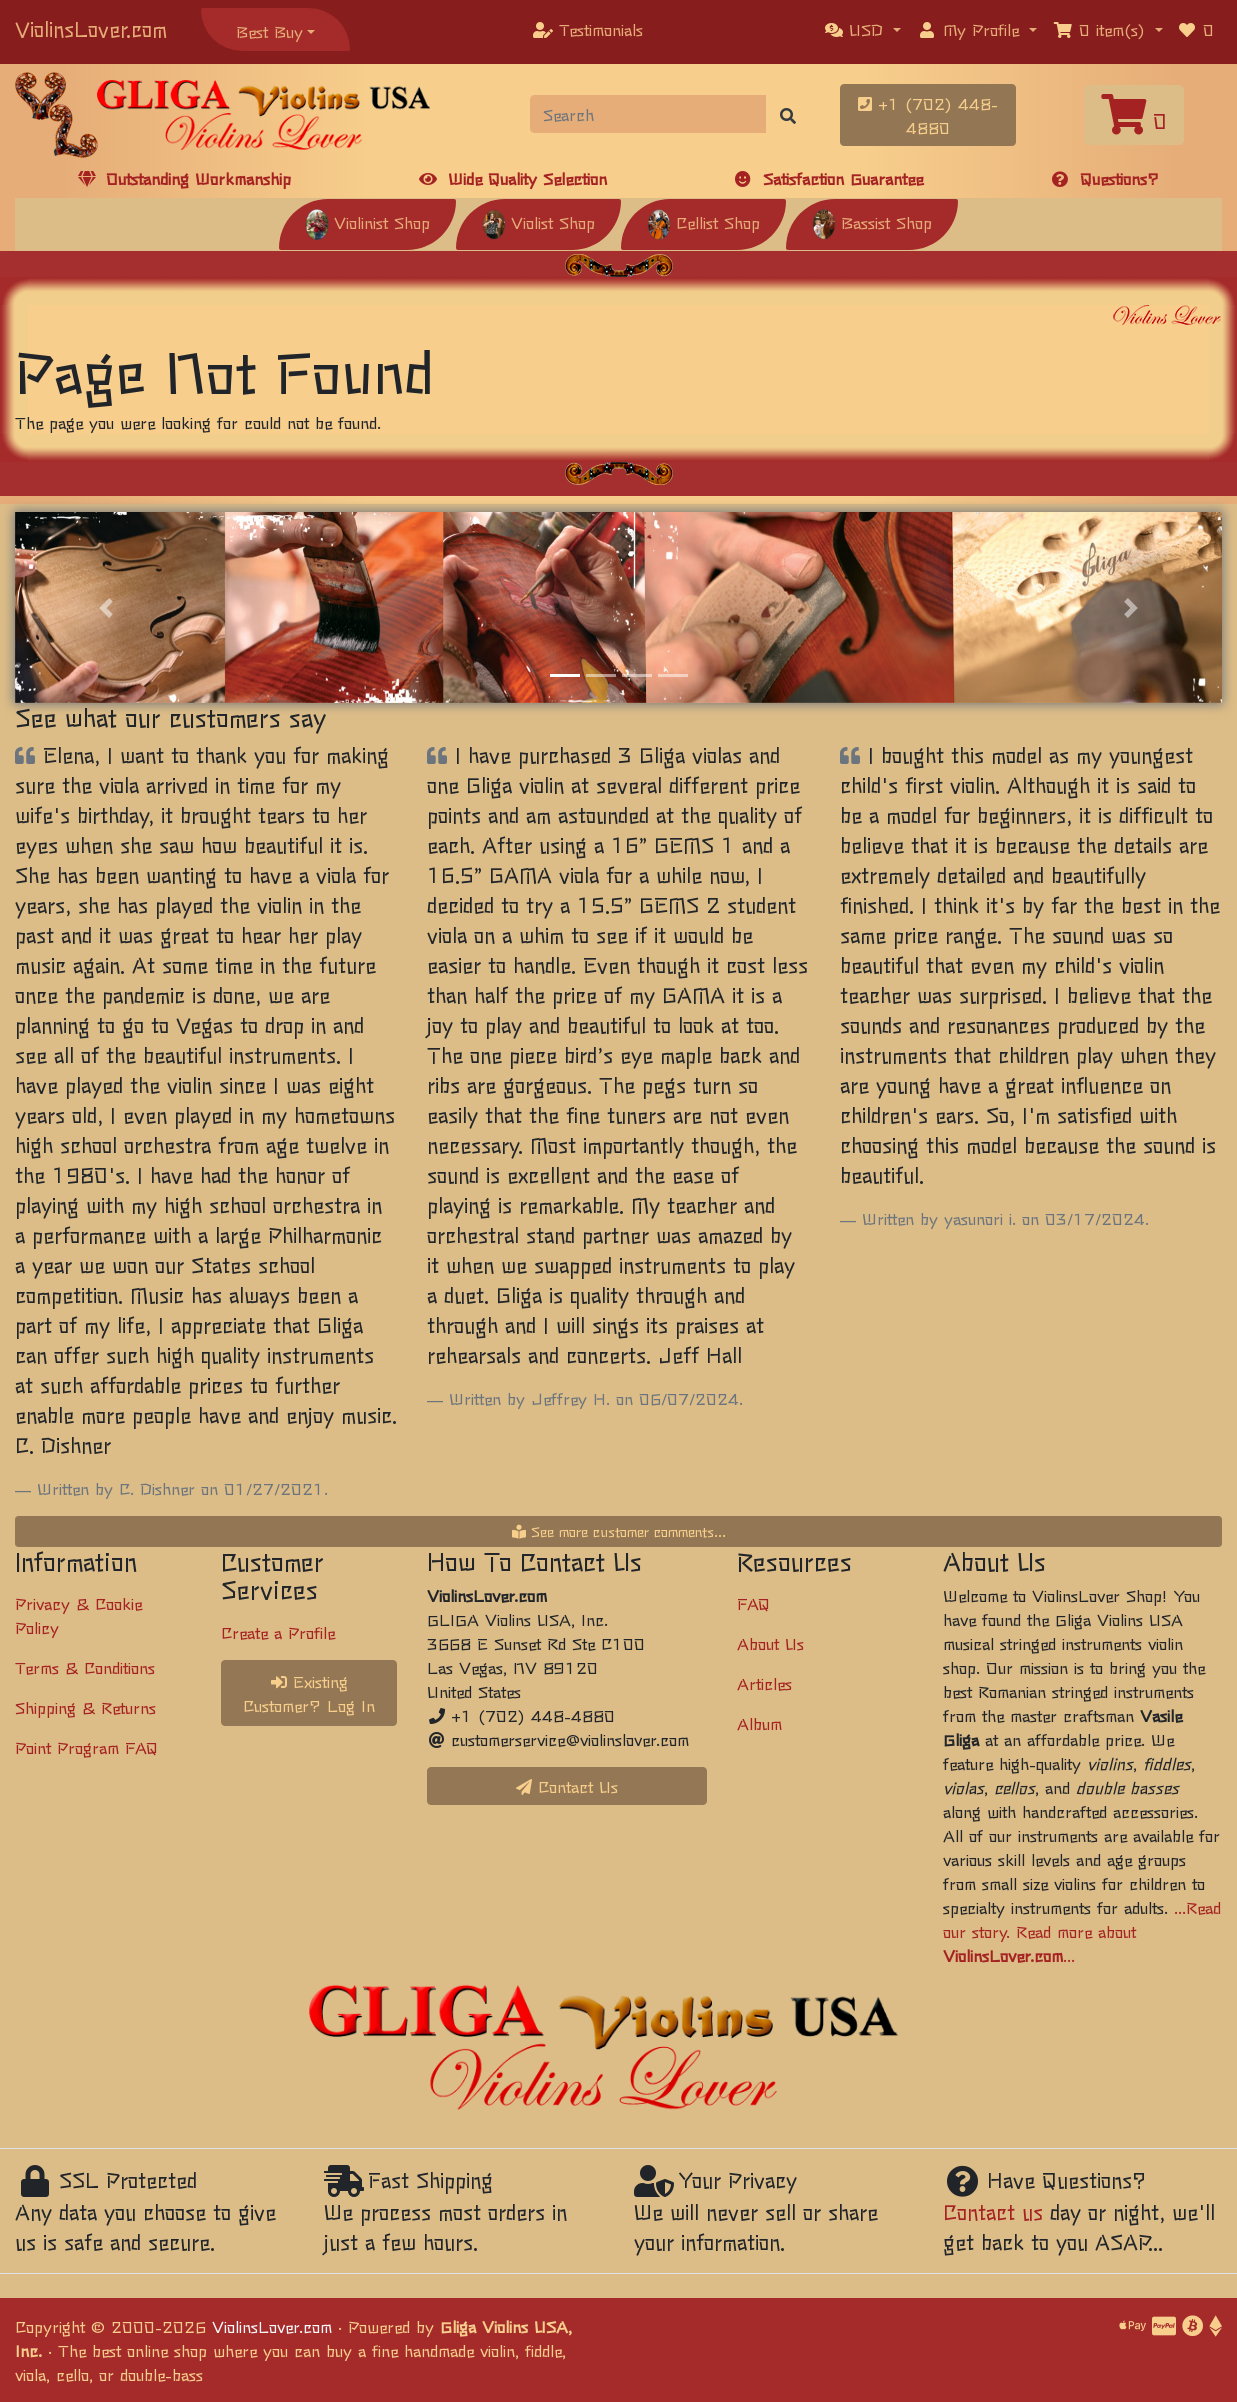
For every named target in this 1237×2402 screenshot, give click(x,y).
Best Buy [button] (269, 31)
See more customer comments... (619, 1531)
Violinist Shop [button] (367, 222)
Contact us (993, 2211)
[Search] (648, 114)
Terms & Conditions (85, 1667)
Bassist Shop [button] (872, 222)
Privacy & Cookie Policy (78, 1615)
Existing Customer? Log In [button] (309, 1693)
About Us (770, 1643)
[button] (863, 29)
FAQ (753, 1603)
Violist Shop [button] (538, 222)
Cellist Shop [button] (703, 222)
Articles (764, 1683)
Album (759, 1723)
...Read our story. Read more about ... (1082, 1931)
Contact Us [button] (567, 1786)
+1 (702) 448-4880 (928, 115)
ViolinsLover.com (91, 28)
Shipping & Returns (85, 1707)
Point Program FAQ (86, 1747)
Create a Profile (278, 1632)
